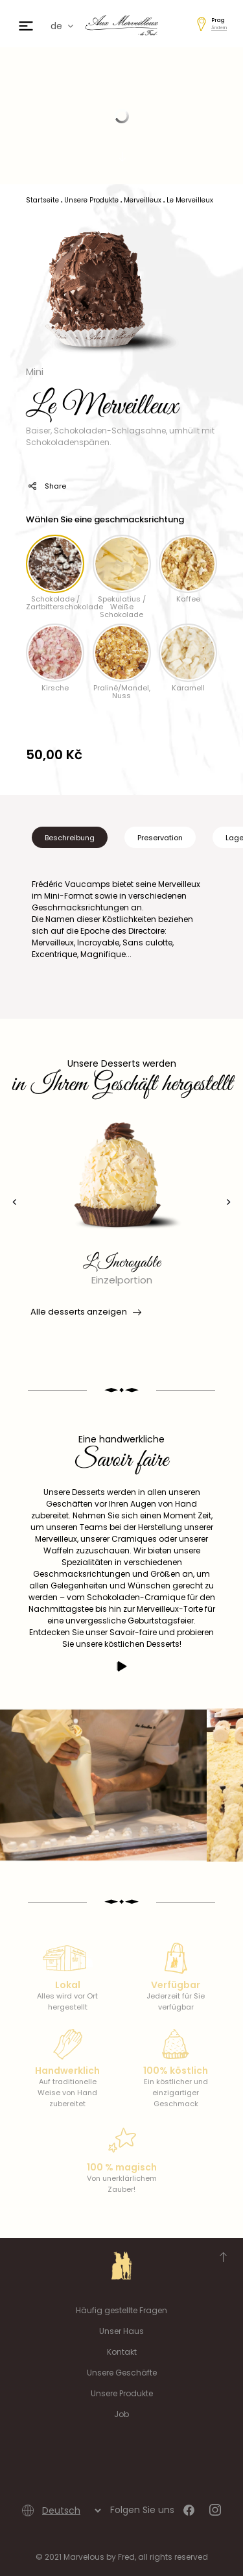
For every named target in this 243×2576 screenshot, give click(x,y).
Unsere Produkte (122, 2393)
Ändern (219, 27)
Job (121, 2414)
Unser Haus (121, 2331)
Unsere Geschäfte (122, 2372)
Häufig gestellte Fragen (121, 2310)
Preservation (160, 837)
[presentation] (14, 1202)
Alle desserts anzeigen (84, 1312)
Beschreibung (70, 837)
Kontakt (122, 2351)
